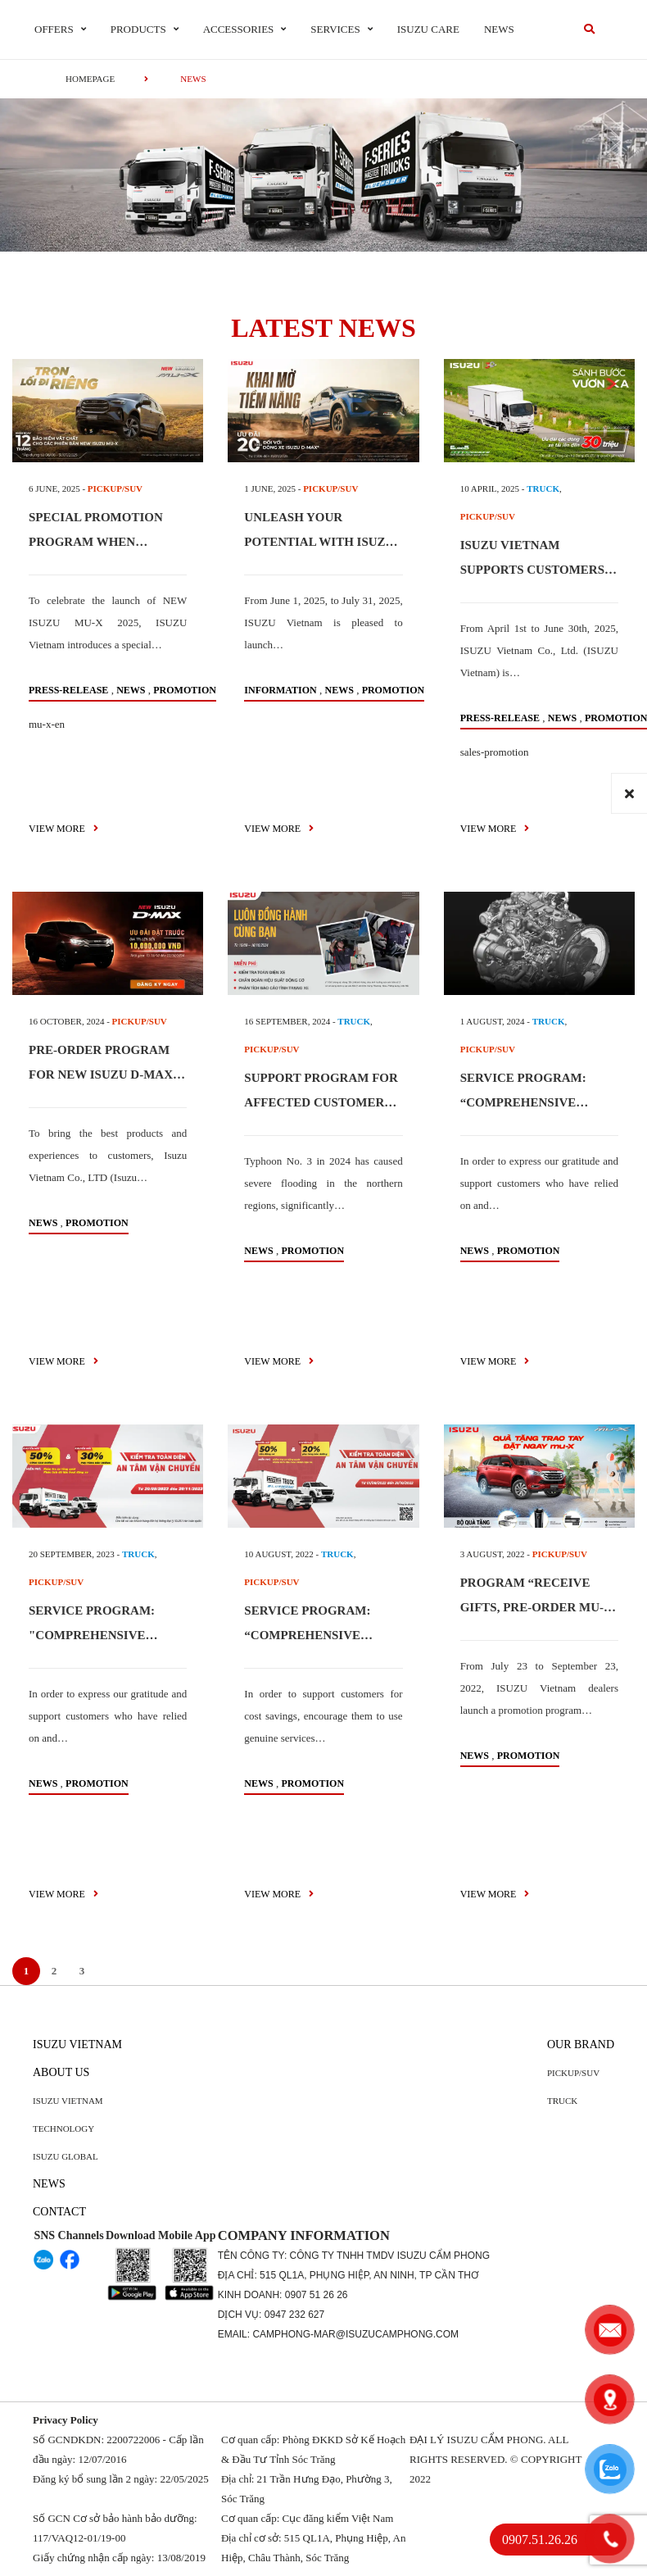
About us (61, 2072)
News (499, 29)
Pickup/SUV (573, 2073)
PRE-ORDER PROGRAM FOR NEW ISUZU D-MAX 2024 (101, 1074)
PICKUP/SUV (115, 488)
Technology (63, 2128)
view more (63, 828)
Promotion (184, 690)
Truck (562, 2101)
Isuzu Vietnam (77, 2044)
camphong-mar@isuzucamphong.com (355, 2334)
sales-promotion (494, 752)
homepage (90, 79)
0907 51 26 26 (316, 2295)
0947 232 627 (294, 2314)
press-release (68, 690)
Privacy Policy (65, 2420)
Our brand (580, 2044)
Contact (59, 2212)
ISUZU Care (428, 29)
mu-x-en (47, 724)
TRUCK (543, 488)
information (280, 690)
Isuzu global (65, 2156)
